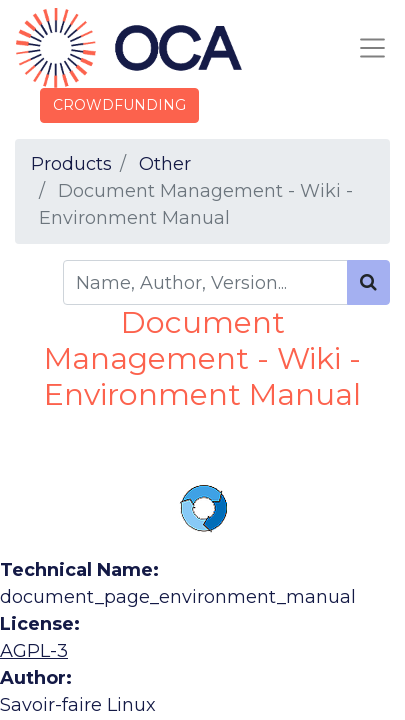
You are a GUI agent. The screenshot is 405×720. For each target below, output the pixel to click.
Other (165, 164)
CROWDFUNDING (119, 105)
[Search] (368, 282)
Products (71, 164)
